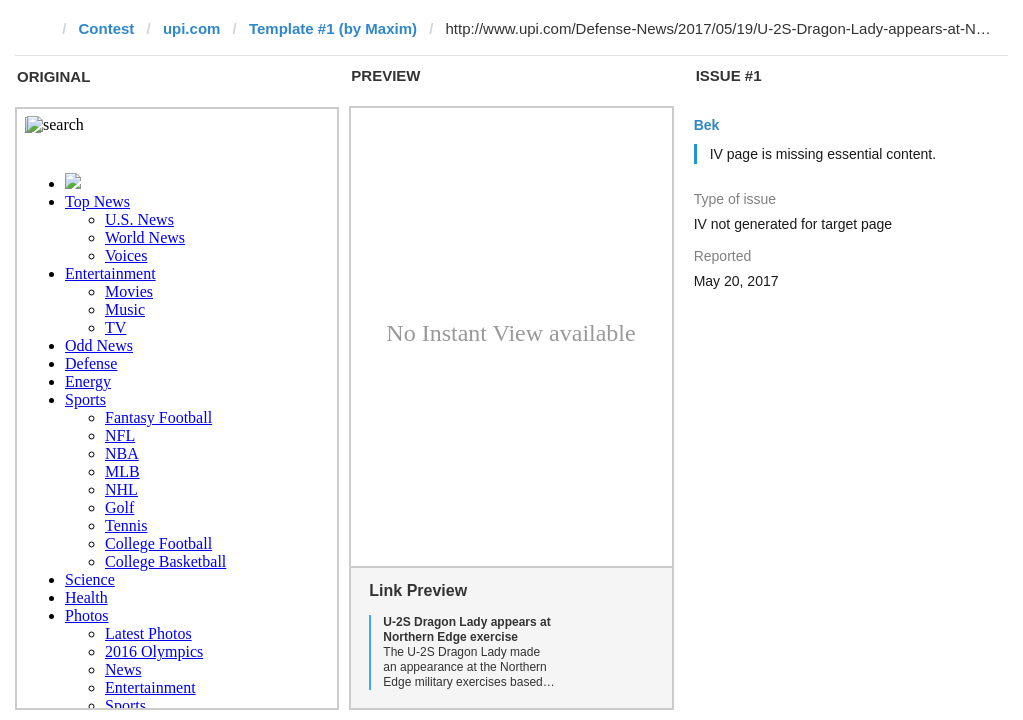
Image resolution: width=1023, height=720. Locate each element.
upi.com (192, 28)
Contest (107, 28)
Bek (707, 125)
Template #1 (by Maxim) (333, 28)
